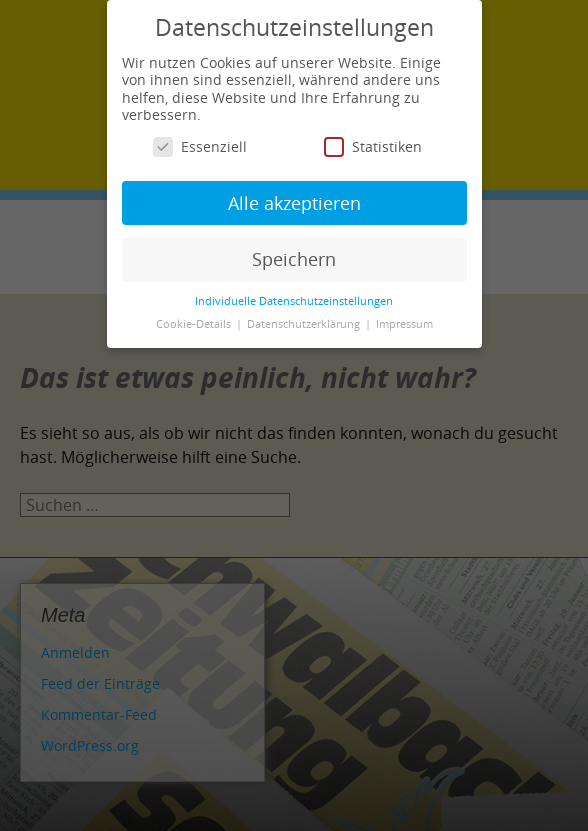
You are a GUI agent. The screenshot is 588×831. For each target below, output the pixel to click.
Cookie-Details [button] (195, 324)
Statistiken (373, 146)
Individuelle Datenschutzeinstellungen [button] (294, 301)
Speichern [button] (294, 259)
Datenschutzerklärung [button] (305, 324)
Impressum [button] (404, 324)
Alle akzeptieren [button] (294, 203)
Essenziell (200, 146)
